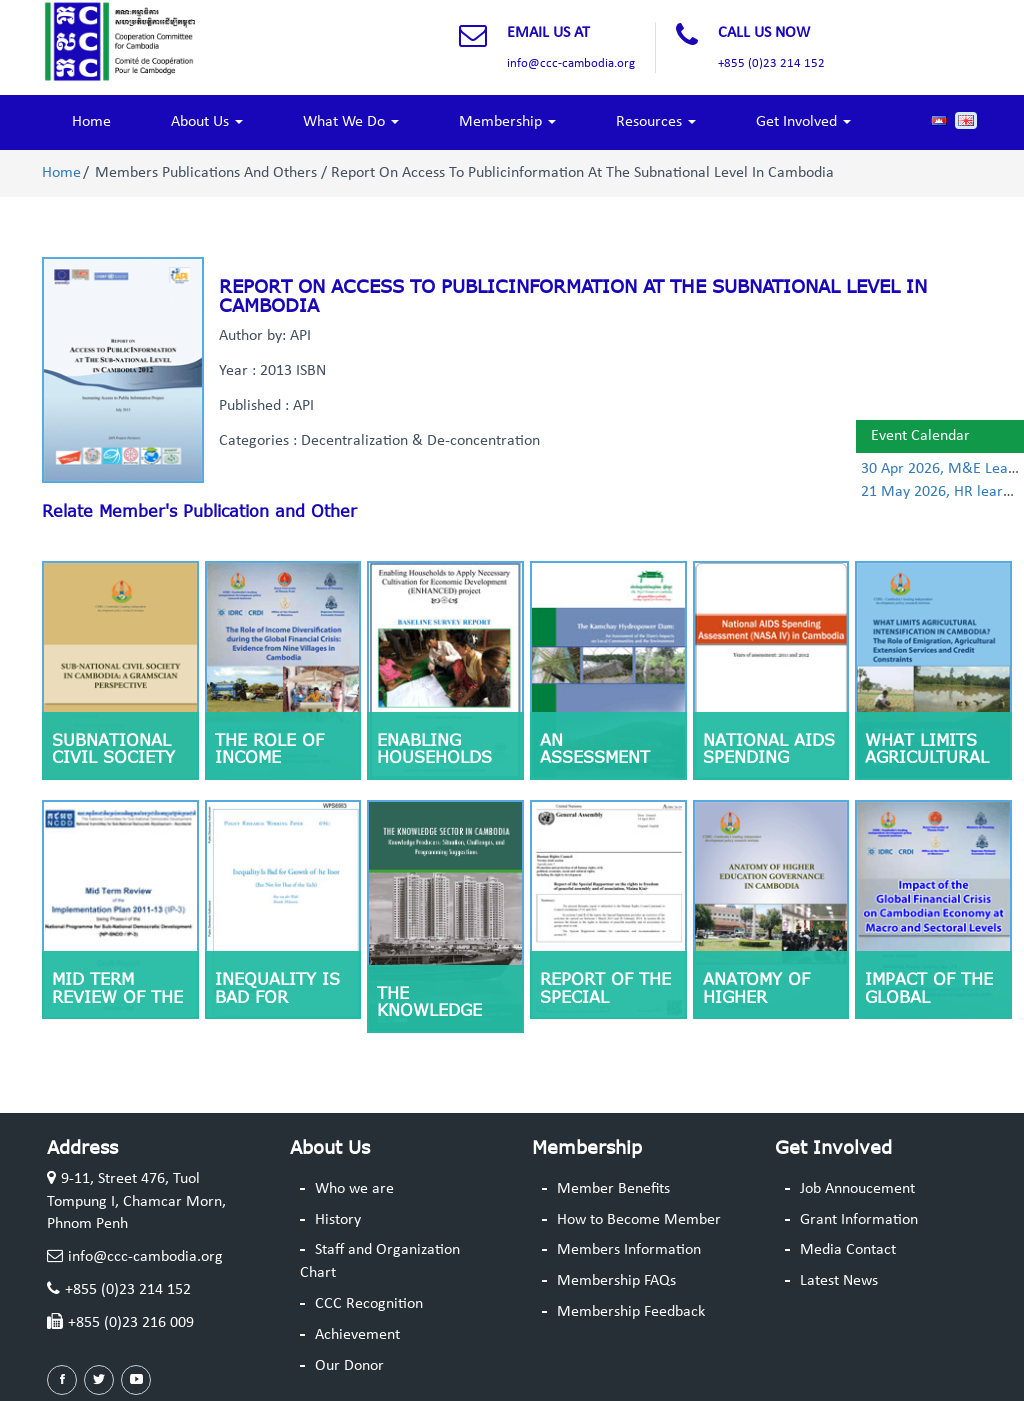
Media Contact (848, 1250)
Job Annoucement (857, 1189)
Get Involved (803, 122)
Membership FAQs (616, 1281)
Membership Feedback (631, 1312)
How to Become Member (639, 1220)
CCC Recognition (369, 1304)
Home (91, 122)
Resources (656, 122)
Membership (507, 122)
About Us (207, 122)
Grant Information (859, 1220)
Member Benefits (613, 1189)
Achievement (357, 1335)
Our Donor (349, 1366)
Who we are (354, 1189)
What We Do (351, 122)
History (338, 1220)
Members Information (629, 1250)
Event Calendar (920, 436)
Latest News (839, 1281)
